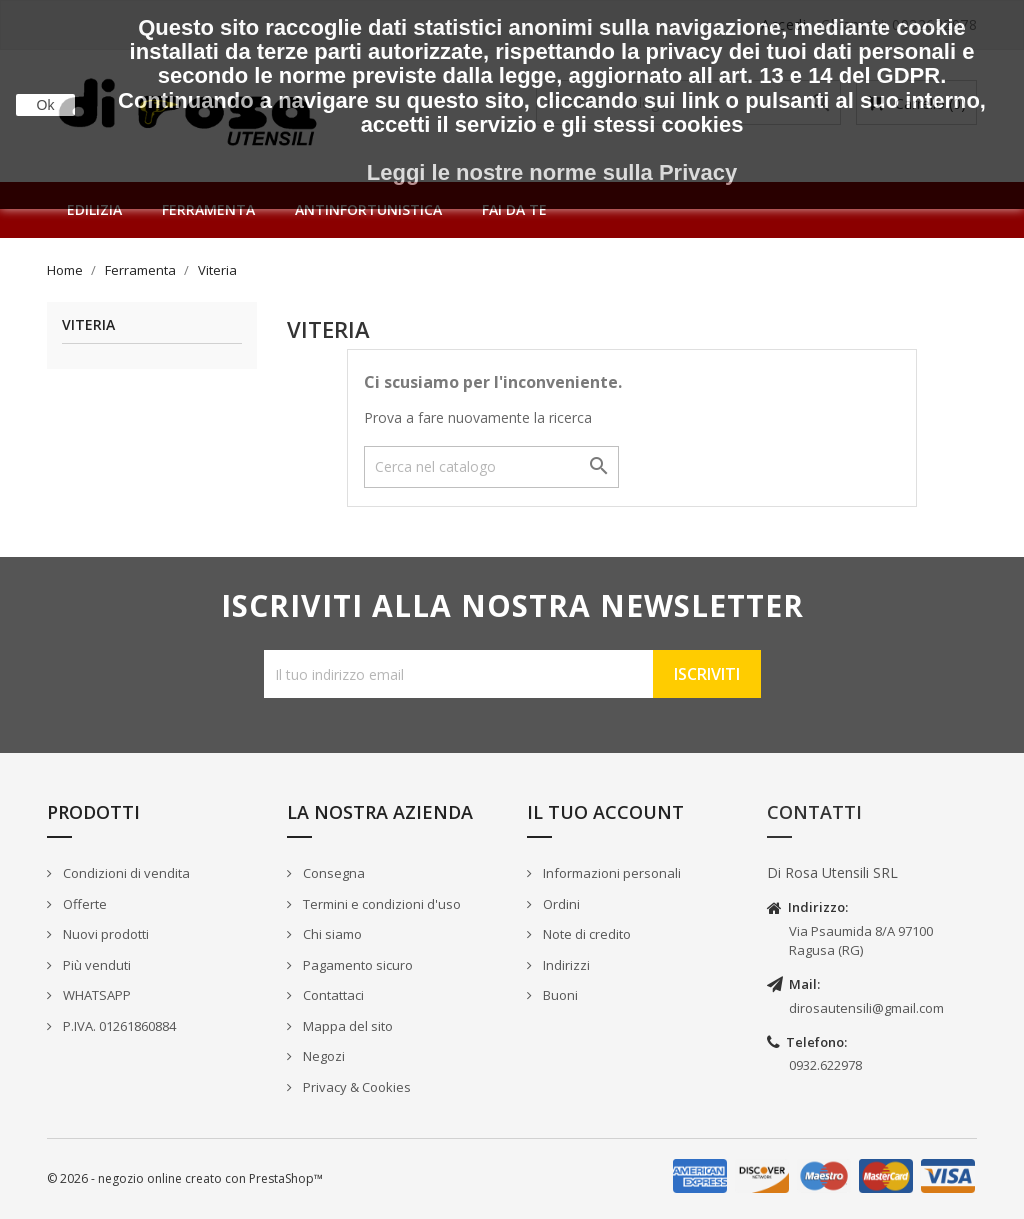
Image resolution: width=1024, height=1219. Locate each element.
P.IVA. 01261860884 (118, 1026)
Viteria (88, 325)
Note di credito (585, 934)
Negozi (322, 1056)
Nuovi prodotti (104, 934)
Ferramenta (208, 209)
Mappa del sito (346, 1026)
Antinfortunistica (368, 209)
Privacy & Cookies (355, 1087)
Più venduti (95, 965)
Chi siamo (331, 934)
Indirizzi (565, 965)
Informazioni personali (610, 873)
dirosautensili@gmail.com (866, 1008)
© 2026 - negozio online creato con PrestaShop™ (185, 1178)
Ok (46, 105)
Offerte (83, 904)
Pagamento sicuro (356, 965)
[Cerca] (491, 467)
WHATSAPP (95, 995)
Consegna (332, 873)
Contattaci (332, 995)
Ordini (560, 904)
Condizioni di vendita (125, 873)
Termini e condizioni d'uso (380, 904)
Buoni (559, 995)
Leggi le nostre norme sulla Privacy (552, 172)
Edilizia (94, 209)
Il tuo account (605, 812)
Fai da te (514, 209)
